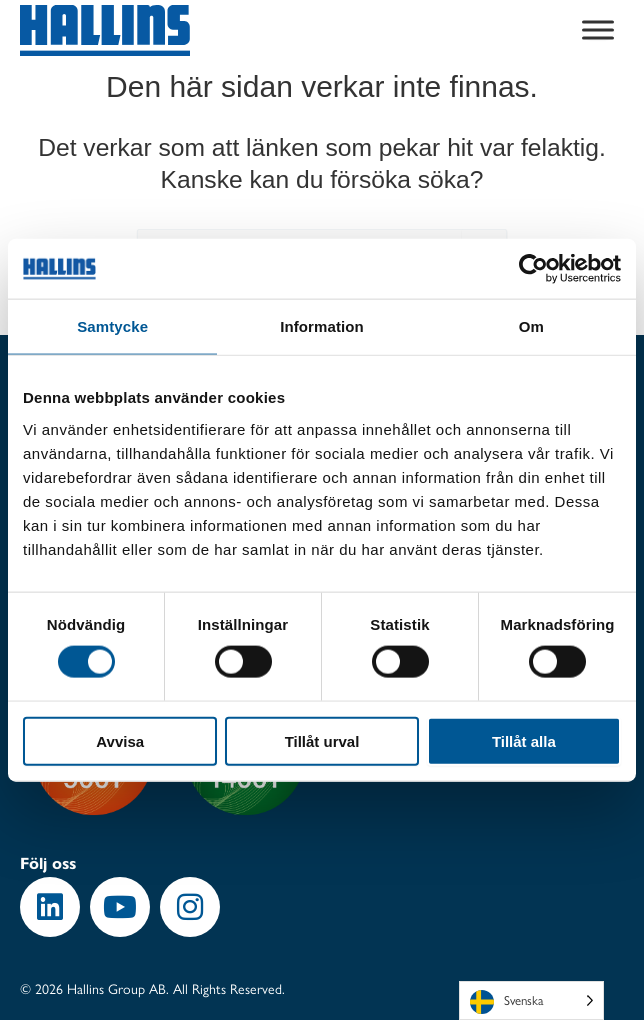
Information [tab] (322, 326)
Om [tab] (531, 326)
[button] (50, 907)
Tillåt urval (322, 740)
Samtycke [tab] (112, 326)
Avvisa (120, 740)
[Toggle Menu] (598, 30)
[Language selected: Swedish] (531, 1000)
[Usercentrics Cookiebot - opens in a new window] (533, 269)
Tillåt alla (524, 740)
